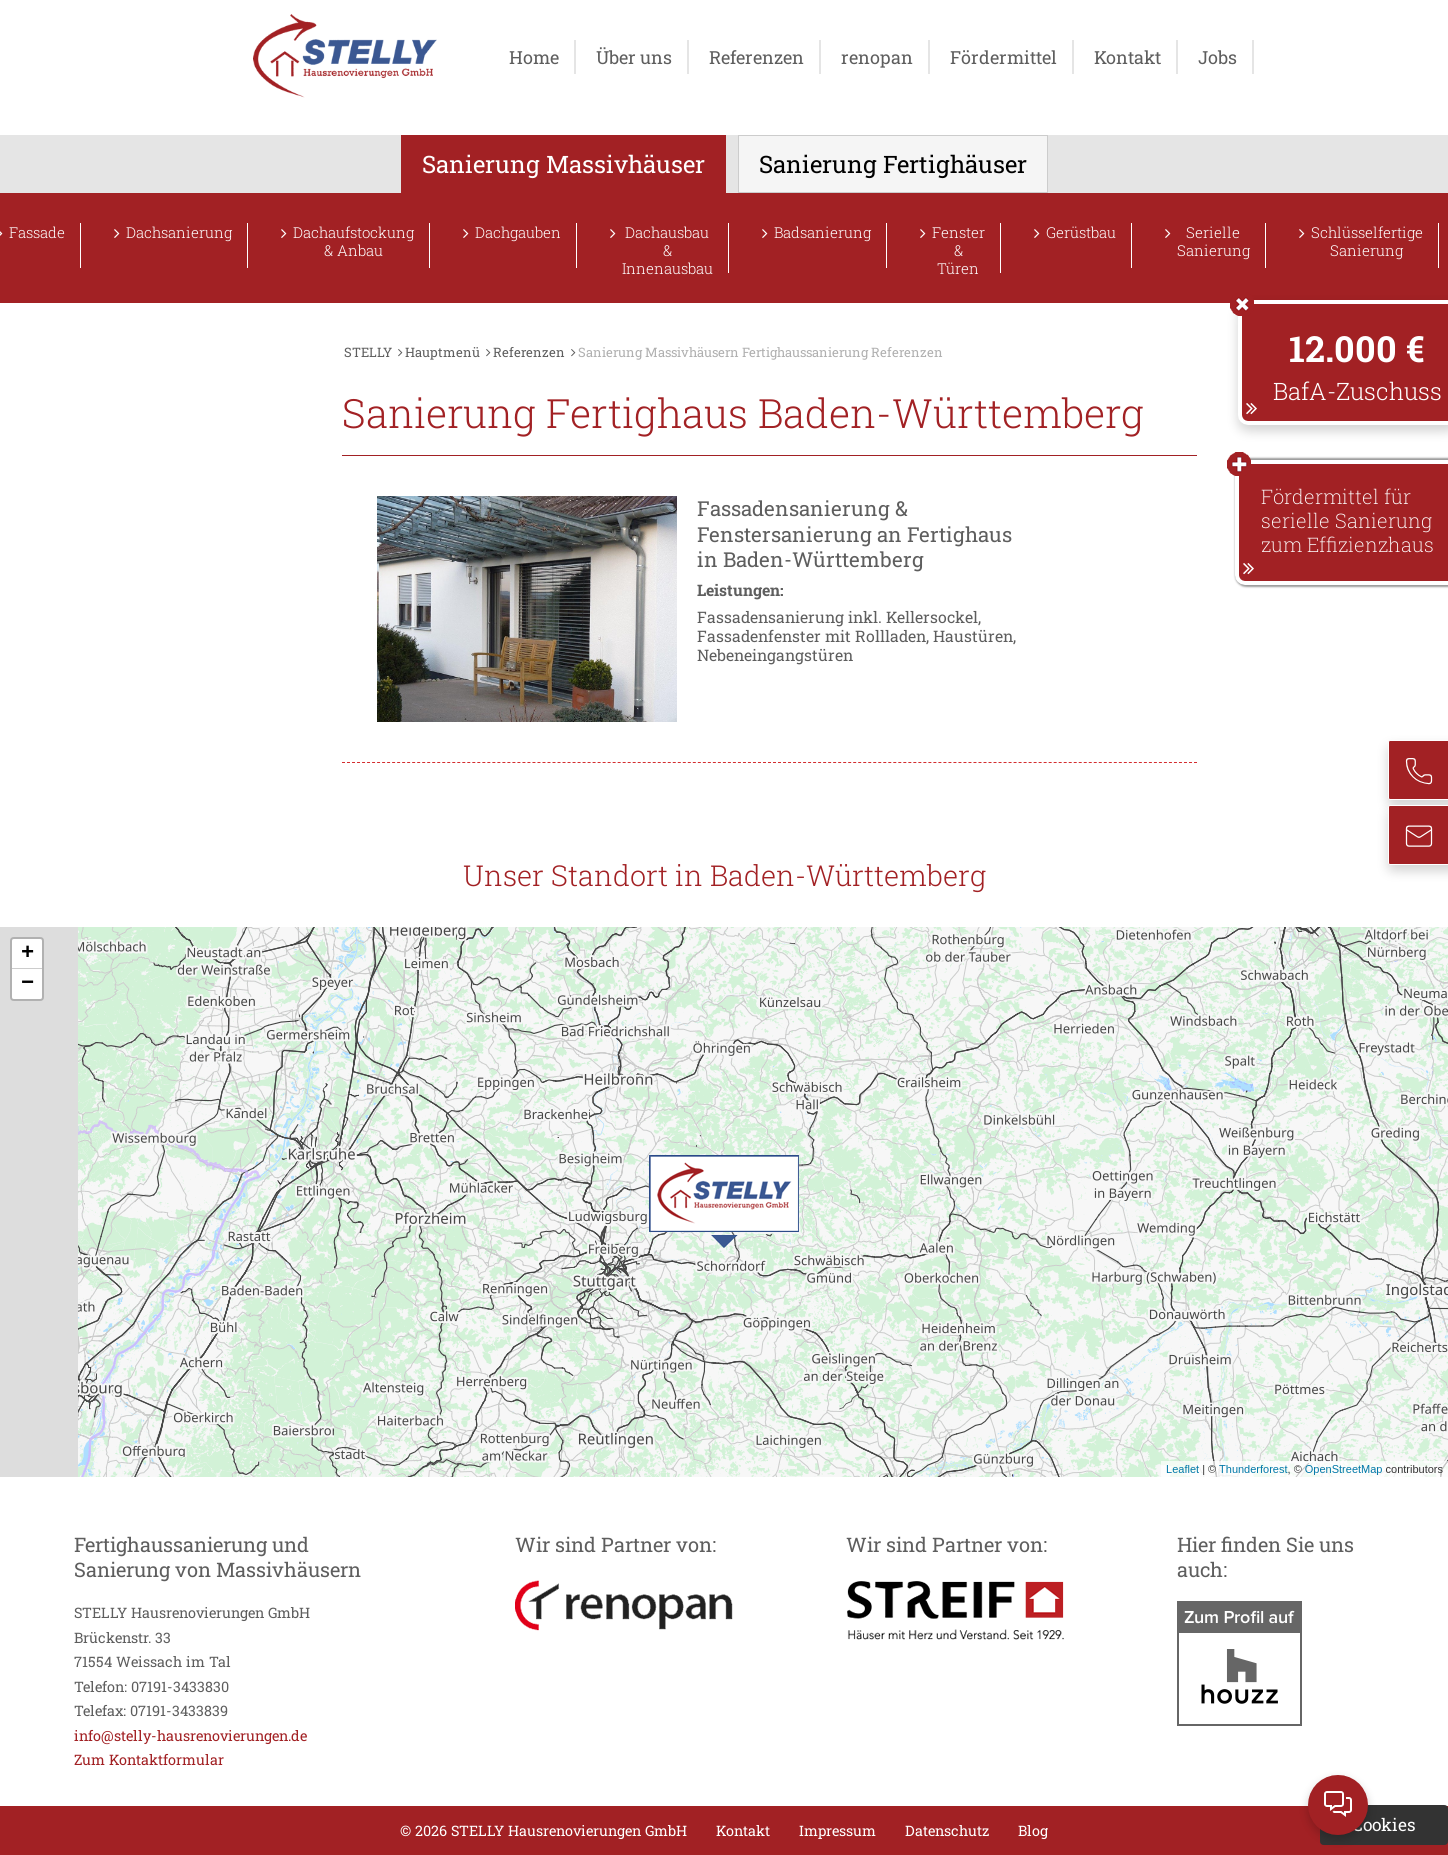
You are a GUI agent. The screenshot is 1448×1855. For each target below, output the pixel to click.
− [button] (27, 984)
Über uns (634, 57)
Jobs (1217, 57)
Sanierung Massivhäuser (563, 164)
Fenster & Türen (958, 248)
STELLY (368, 352)
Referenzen (756, 57)
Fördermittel (1003, 57)
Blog (1033, 1830)
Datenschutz (947, 1830)
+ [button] (27, 954)
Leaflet (1182, 1469)
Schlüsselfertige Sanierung (1367, 241)
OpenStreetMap (1344, 1469)
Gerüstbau (1081, 232)
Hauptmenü (442, 352)
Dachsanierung (179, 232)
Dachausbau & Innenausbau (667, 248)
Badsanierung (822, 232)
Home (534, 57)
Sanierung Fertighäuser (893, 164)
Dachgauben (518, 232)
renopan (877, 57)
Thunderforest (1253, 1469)
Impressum (837, 1830)
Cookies (1384, 1824)
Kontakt (1127, 57)
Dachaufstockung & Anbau (353, 241)
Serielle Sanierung (1213, 241)
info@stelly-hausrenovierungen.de (190, 1735)
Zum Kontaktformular (149, 1759)
